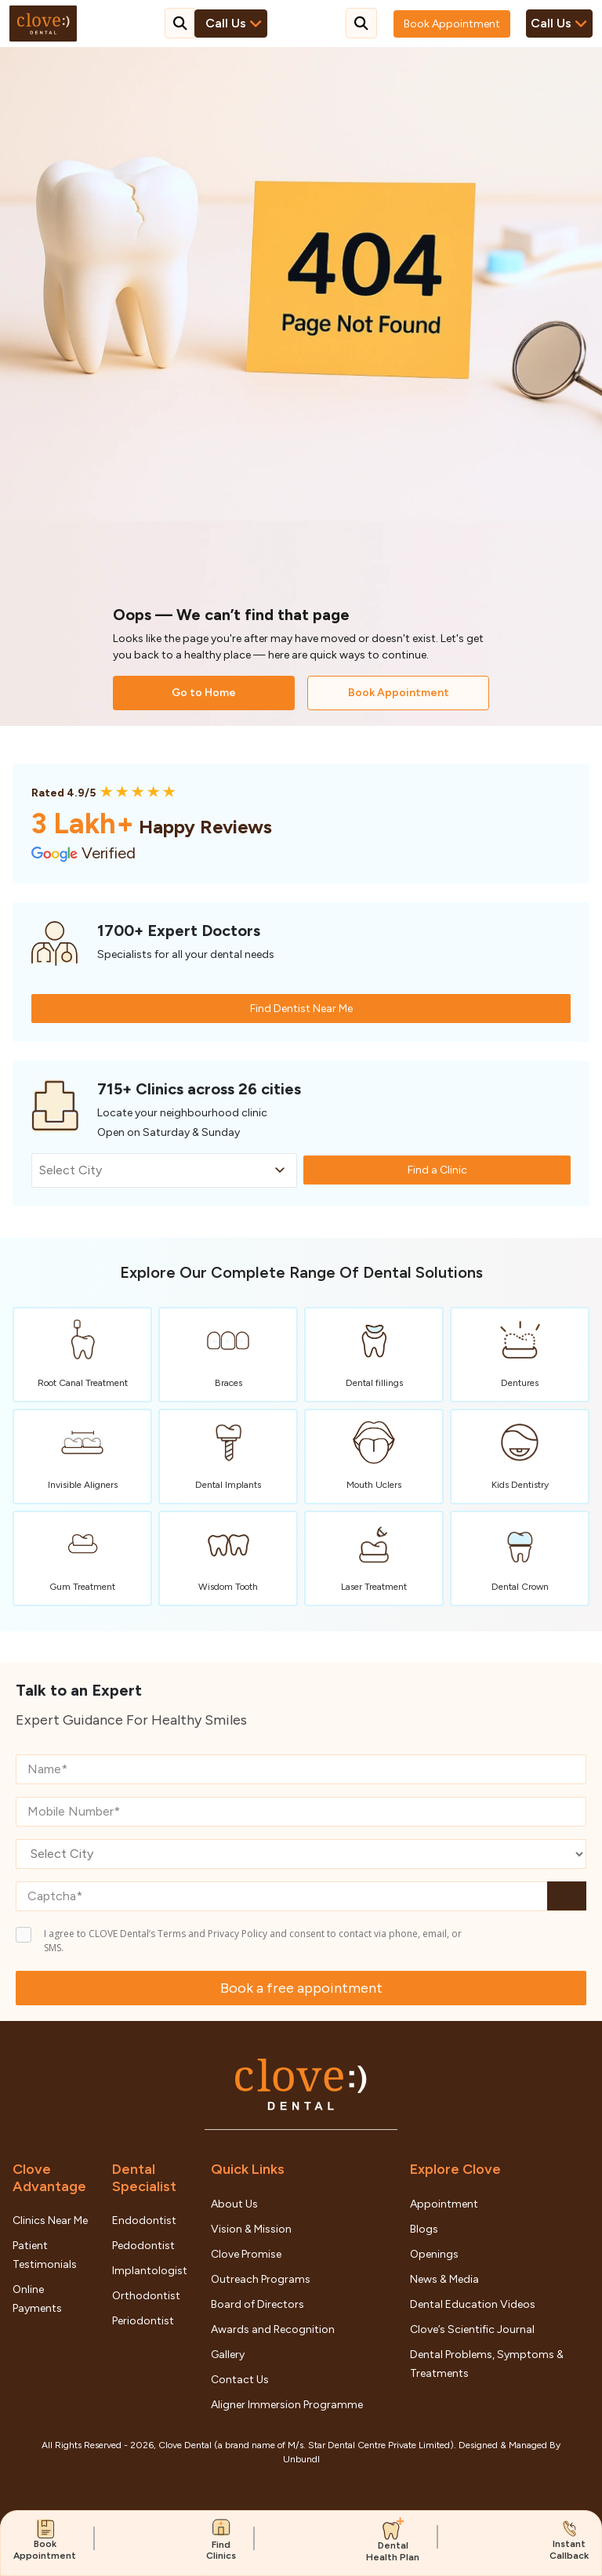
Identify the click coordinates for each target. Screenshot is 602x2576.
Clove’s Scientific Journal (472, 2329)
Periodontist (143, 2320)
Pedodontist (143, 2245)
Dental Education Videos (472, 2304)
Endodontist (144, 2220)
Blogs (424, 2229)
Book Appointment (452, 24)
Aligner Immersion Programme (287, 2404)
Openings (434, 2254)
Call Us (559, 23)
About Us (234, 2204)
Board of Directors (257, 2304)
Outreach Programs (260, 2279)
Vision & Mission (251, 2229)
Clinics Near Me (50, 2220)
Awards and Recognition (273, 2329)
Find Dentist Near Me (301, 1008)
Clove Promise (246, 2254)
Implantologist (149, 2270)
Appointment (444, 2204)
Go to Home (204, 692)
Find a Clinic (437, 1170)
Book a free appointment (301, 1988)
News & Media (444, 2279)
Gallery (228, 2354)
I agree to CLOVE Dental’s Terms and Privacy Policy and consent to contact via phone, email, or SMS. (253, 1940)
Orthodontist (146, 2295)
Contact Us (240, 2379)
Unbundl (301, 2459)
